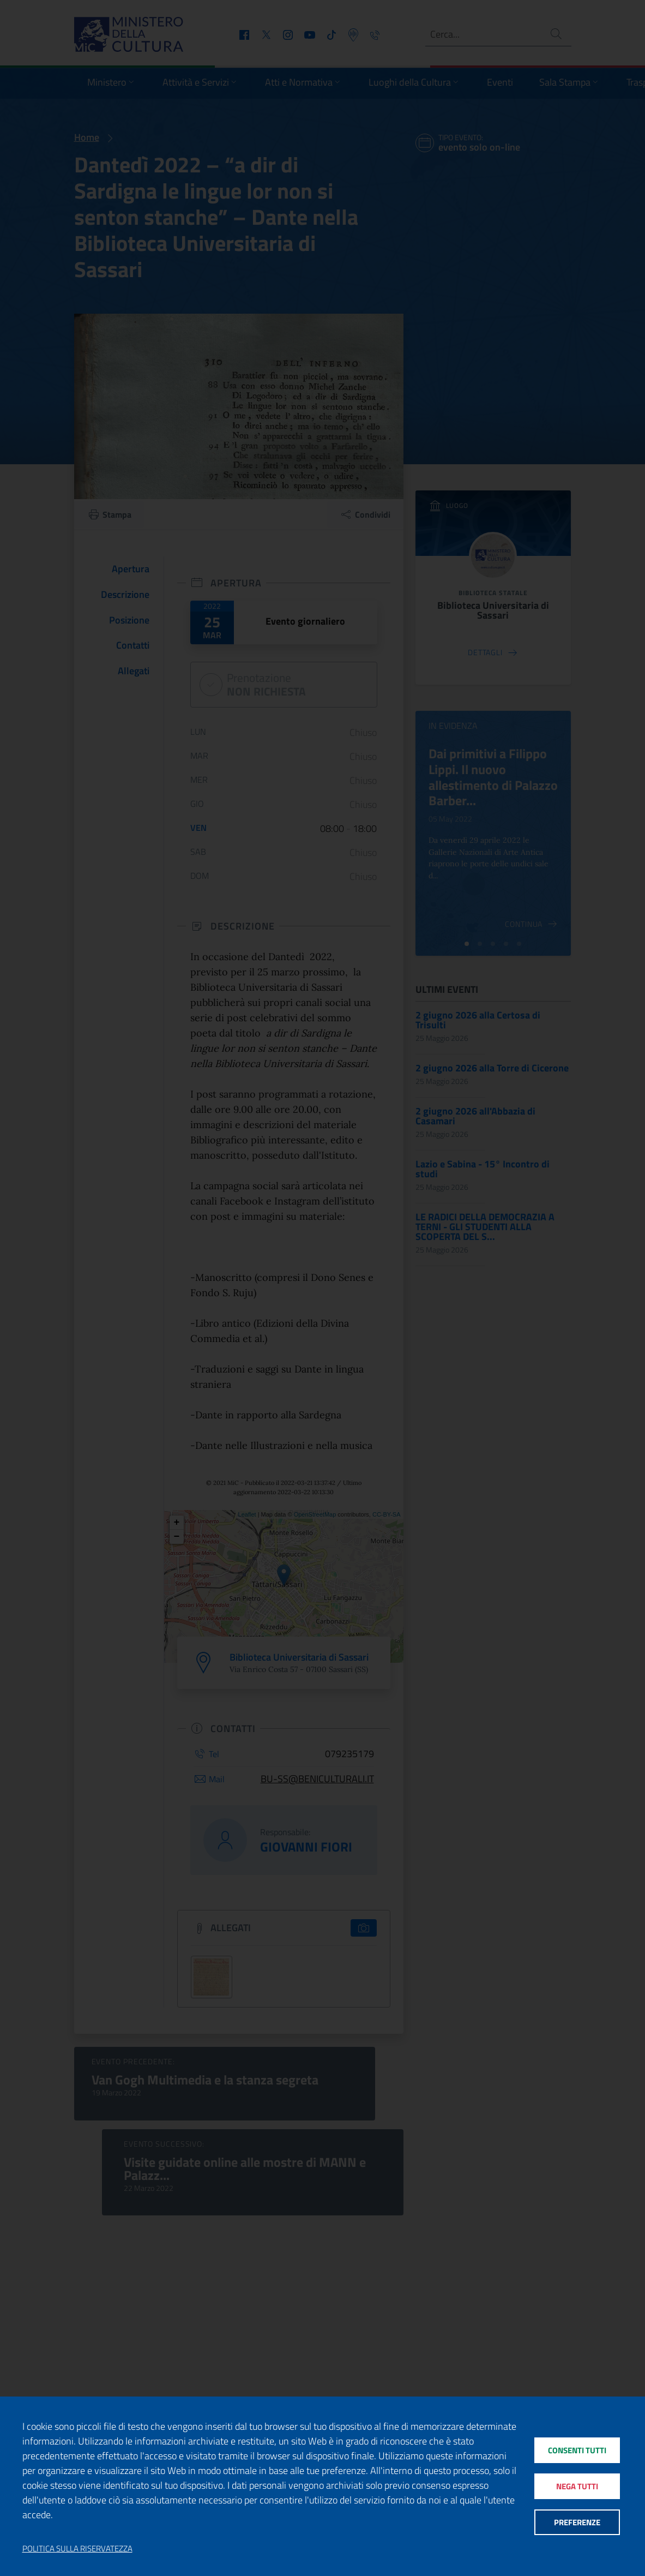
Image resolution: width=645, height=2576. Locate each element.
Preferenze (577, 2523)
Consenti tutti (577, 2449)
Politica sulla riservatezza (77, 2549)
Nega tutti (577, 2486)
